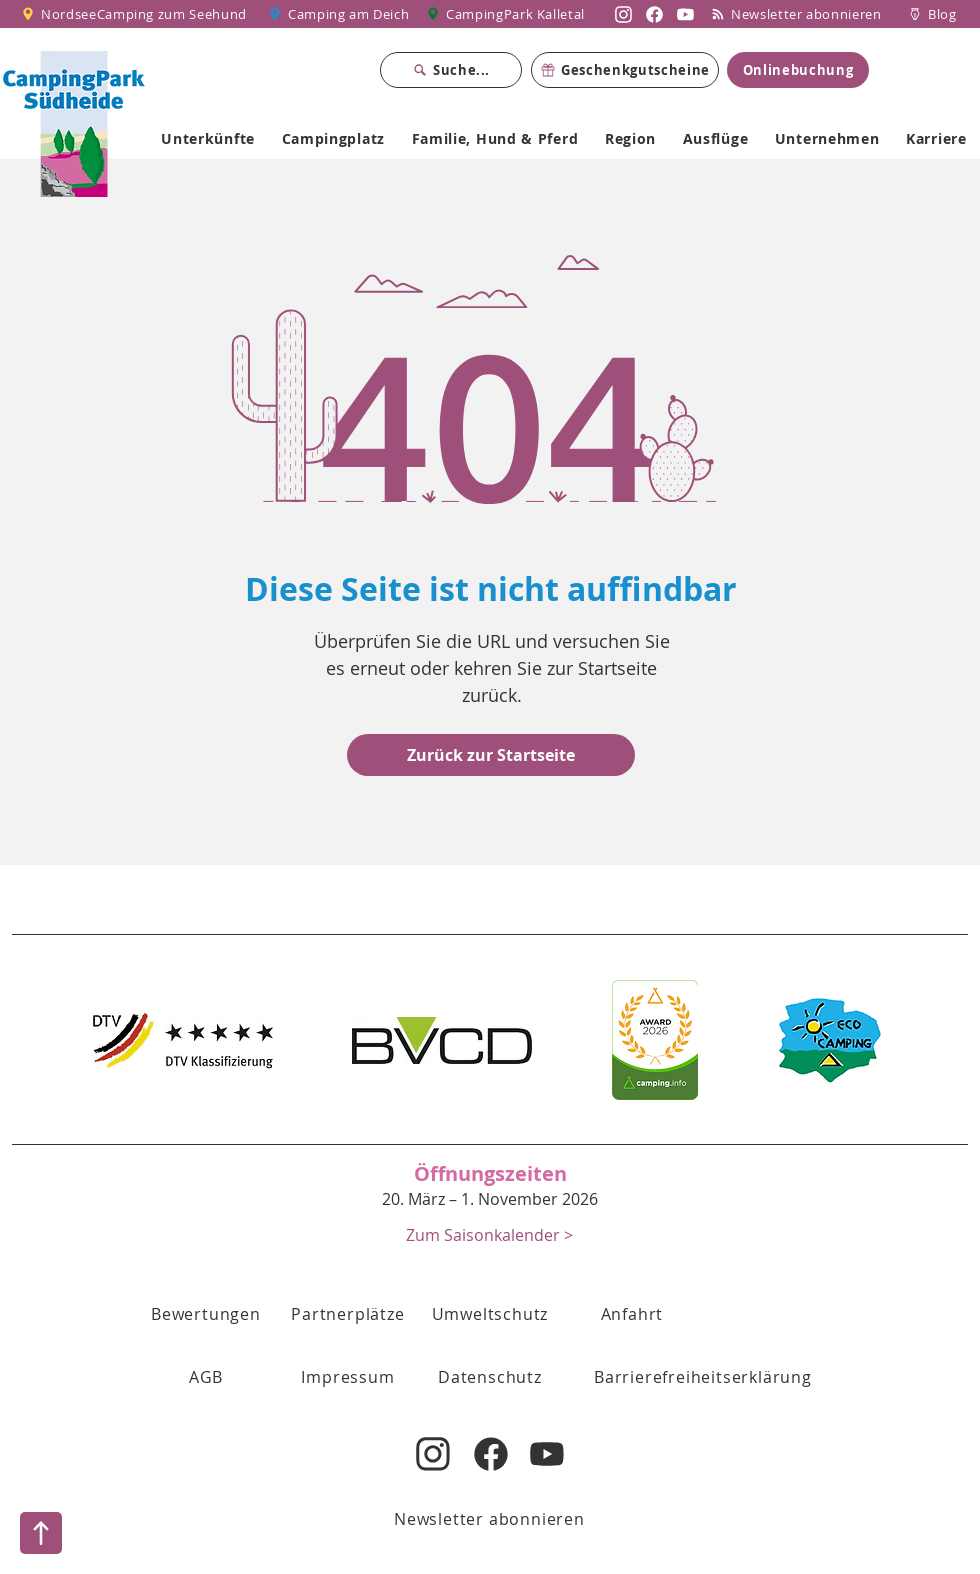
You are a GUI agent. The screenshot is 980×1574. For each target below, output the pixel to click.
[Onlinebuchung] (798, 70)
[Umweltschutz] (490, 1314)
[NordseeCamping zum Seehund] (137, 14)
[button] (206, 1377)
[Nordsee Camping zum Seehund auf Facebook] (654, 14)
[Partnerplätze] (348, 1314)
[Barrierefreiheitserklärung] (703, 1377)
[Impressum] (348, 1377)
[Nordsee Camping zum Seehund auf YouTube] (685, 14)
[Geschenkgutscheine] (625, 70)
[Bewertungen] (206, 1314)
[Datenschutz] (490, 1377)
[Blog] (932, 14)
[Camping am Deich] (340, 14)
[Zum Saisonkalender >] (489, 1234)
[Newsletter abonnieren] (804, 14)
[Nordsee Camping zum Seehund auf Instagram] (623, 14)
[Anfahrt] (632, 1314)
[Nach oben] (41, 1533)
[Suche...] (451, 70)
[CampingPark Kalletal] (508, 14)
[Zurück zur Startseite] (491, 755)
